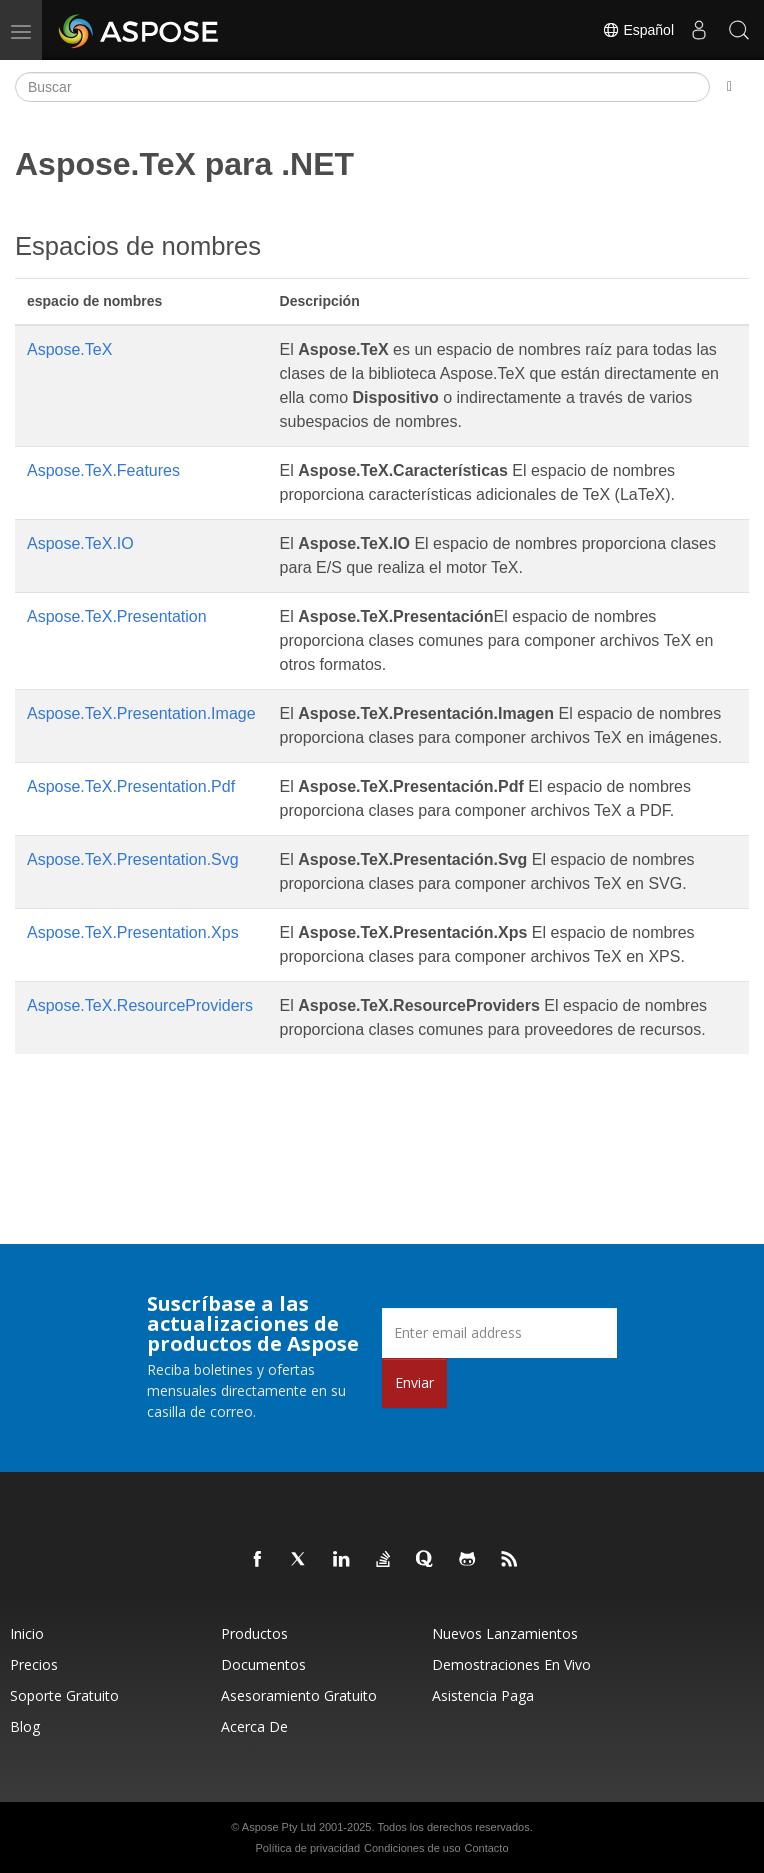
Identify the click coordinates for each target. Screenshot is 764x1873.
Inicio (27, 1633)
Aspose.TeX (69, 349)
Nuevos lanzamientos (505, 1633)
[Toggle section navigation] (729, 87)
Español (638, 30)
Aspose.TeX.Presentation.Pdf (131, 786)
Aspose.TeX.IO (80, 543)
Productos (254, 1633)
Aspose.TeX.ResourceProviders (140, 1005)
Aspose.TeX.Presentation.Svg (133, 859)
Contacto (486, 1848)
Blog (25, 1726)
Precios (34, 1664)
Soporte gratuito (64, 1695)
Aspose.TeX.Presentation (117, 616)
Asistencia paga (483, 1695)
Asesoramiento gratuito (299, 1695)
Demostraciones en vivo (511, 1664)
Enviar (414, 1382)
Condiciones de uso (412, 1848)
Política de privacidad (308, 1848)
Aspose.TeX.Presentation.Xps (133, 932)
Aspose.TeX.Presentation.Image (141, 713)
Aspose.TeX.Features (103, 470)
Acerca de (254, 1726)
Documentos (263, 1664)
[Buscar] (362, 87)
